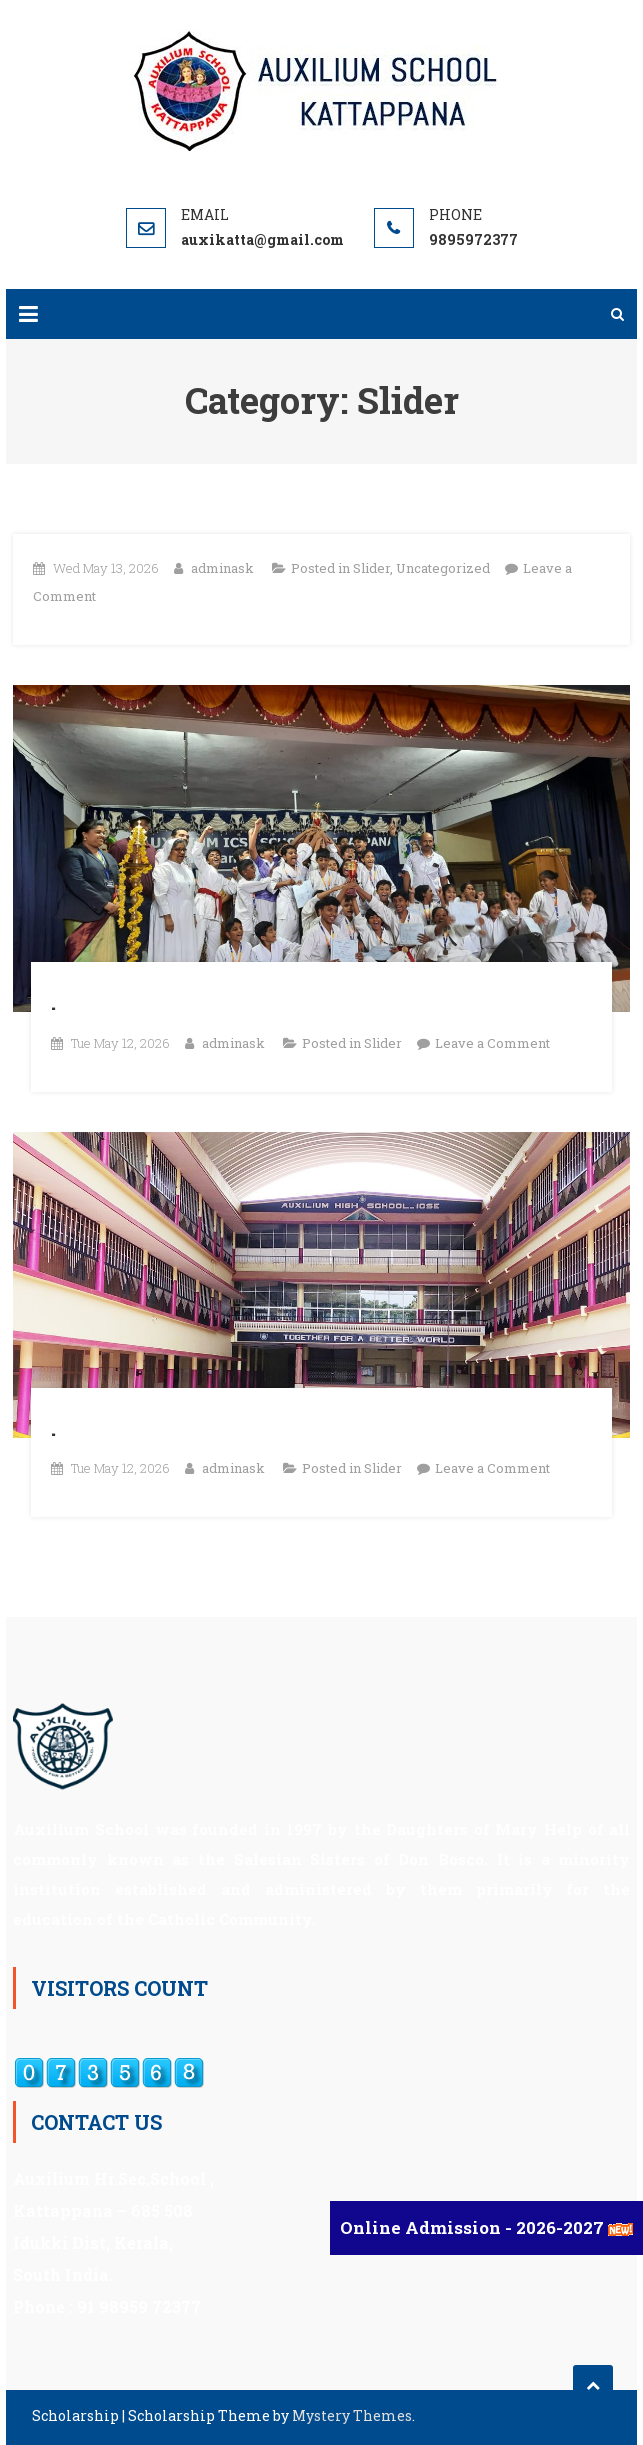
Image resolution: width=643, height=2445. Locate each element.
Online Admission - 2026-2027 (474, 2227)
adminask (222, 568)
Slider (371, 568)
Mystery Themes (352, 2415)
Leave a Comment (492, 1043)
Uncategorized (443, 568)
